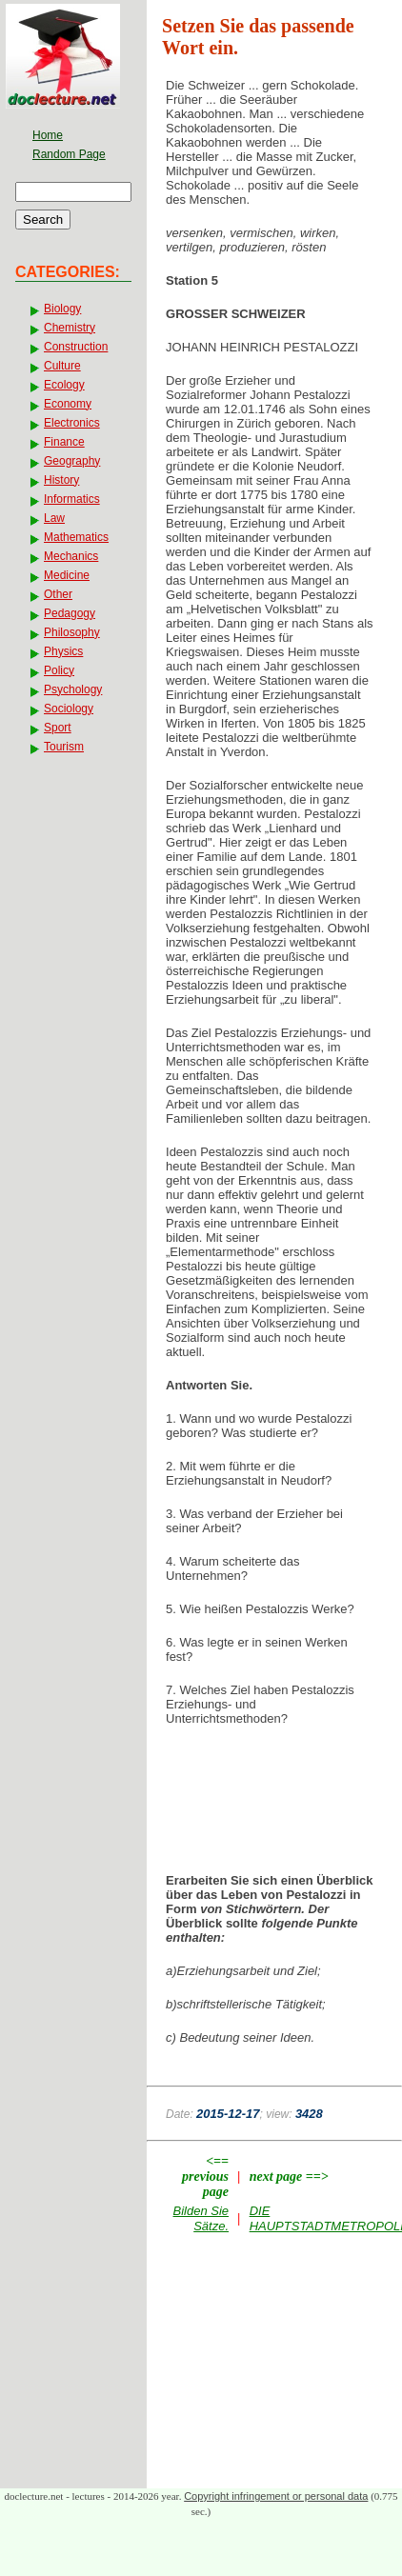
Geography (72, 461)
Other (58, 594)
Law (54, 518)
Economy (67, 403)
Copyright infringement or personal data (276, 2496)
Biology (62, 308)
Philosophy (72, 632)
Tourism (64, 746)
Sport (57, 727)
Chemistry (69, 327)
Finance (64, 442)
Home (47, 135)
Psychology (73, 689)
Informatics (72, 499)
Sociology (68, 708)
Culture (62, 365)
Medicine (67, 575)
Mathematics (76, 537)
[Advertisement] (274, 1788)
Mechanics (71, 556)
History (61, 480)
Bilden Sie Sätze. (201, 2218)
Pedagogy (69, 613)
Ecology (64, 384)
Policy (59, 670)
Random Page (69, 154)
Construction (76, 346)
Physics (63, 651)
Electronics (72, 422)
